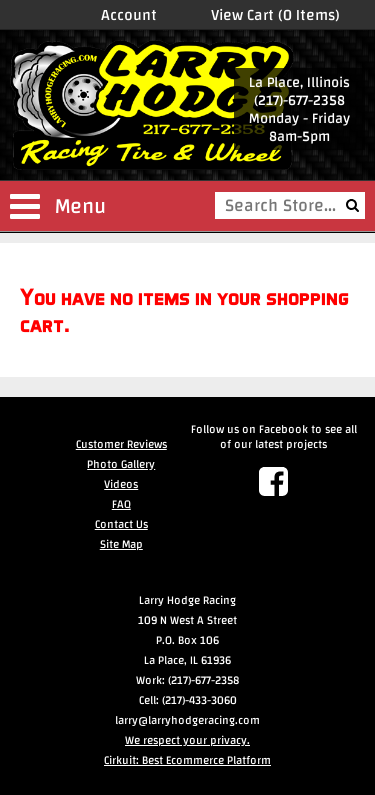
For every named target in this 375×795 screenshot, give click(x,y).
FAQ (121, 504)
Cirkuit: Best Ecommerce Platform (187, 760)
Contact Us (121, 524)
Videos (121, 484)
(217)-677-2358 (299, 100)
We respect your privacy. (187, 740)
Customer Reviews (121, 444)
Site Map (121, 544)
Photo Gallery (121, 464)
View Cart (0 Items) (275, 14)
